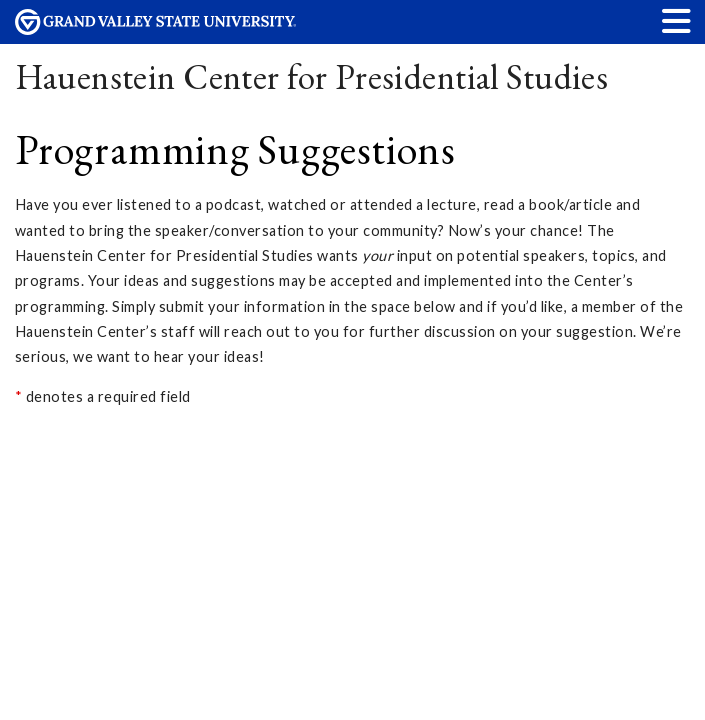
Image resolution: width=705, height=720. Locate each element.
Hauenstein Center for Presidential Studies (312, 76)
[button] (677, 20)
